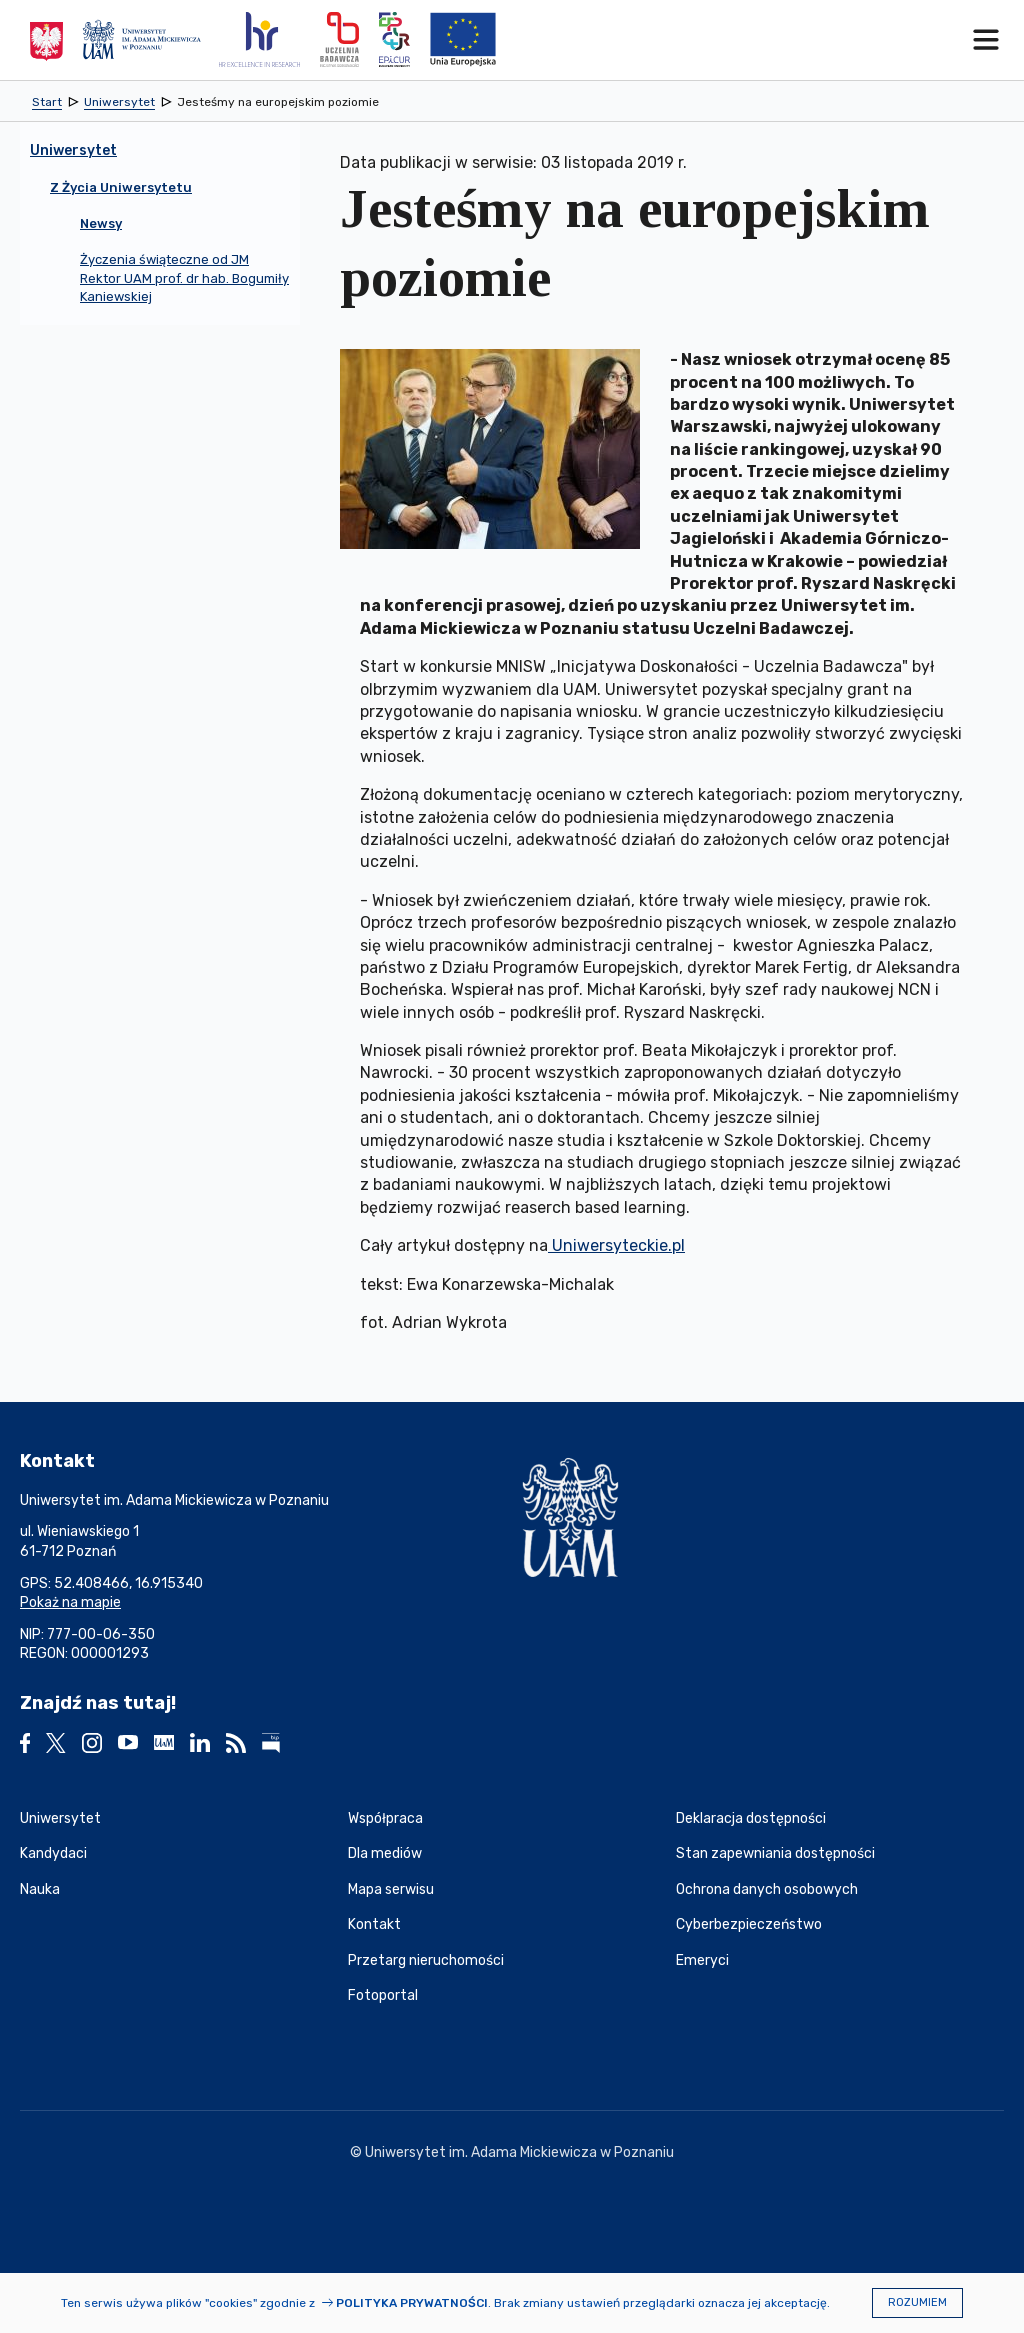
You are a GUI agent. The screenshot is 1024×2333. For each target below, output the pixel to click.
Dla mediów (385, 1853)
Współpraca (385, 1818)
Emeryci (702, 1960)
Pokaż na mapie (70, 1602)
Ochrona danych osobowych (767, 1889)
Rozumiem (917, 2302)
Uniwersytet (60, 1818)
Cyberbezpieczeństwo (749, 1924)
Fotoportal (383, 1995)
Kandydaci (53, 1853)
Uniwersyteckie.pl (616, 1245)
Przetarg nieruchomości (426, 1960)
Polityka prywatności (412, 2303)
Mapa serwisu (391, 1889)
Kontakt (374, 1924)
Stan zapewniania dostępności (775, 1853)
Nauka (40, 1889)
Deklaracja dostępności (751, 1818)
